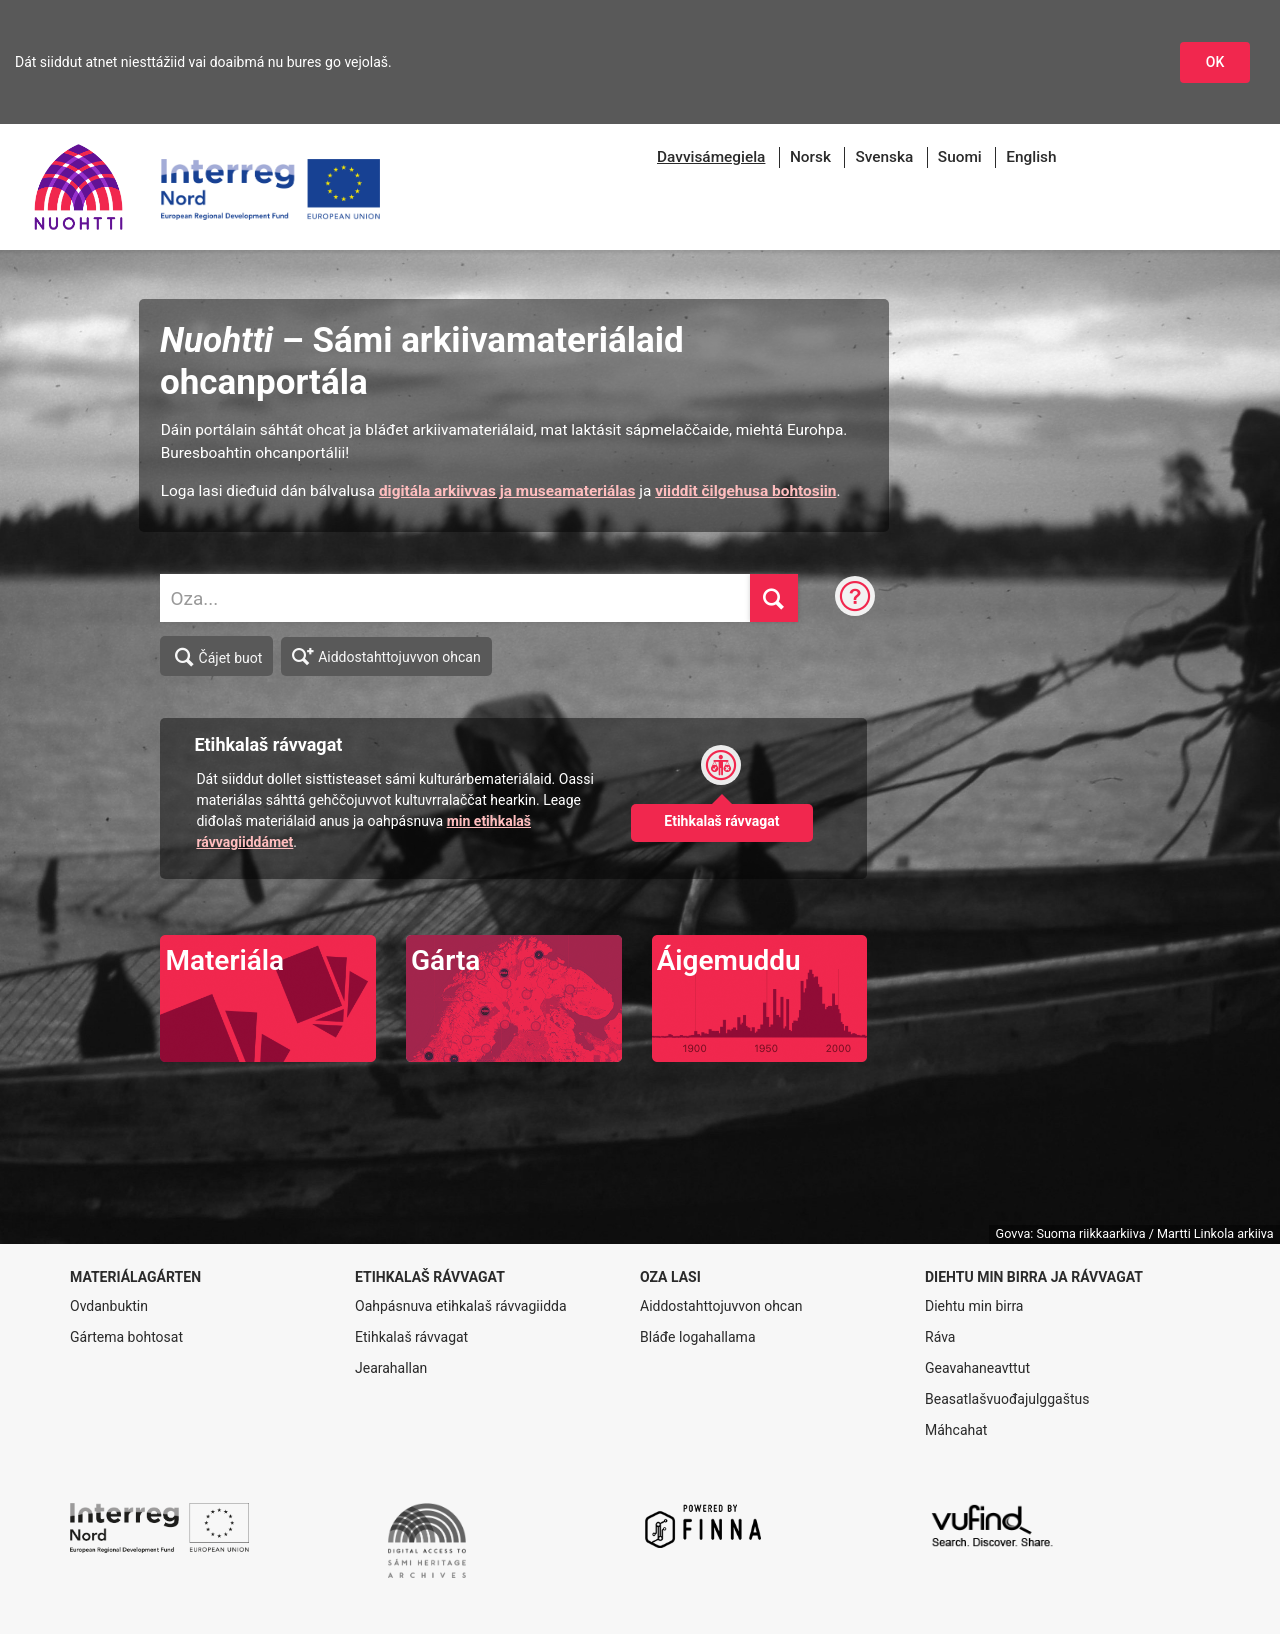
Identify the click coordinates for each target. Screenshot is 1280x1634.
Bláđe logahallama (698, 1337)
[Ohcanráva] (855, 598)
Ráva (940, 1337)
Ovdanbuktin (109, 1306)
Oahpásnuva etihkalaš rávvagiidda (461, 1306)
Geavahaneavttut (977, 1368)
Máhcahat (956, 1430)
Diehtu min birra (974, 1306)
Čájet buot (217, 657)
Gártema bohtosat (126, 1337)
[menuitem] (711, 157)
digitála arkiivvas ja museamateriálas (507, 491)
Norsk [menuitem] (810, 157)
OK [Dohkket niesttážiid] (1215, 62)
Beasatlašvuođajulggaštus (1007, 1399)
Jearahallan (391, 1368)
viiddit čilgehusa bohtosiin (745, 491)
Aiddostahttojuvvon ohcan (386, 655)
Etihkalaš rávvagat (411, 1337)
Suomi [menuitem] (960, 157)
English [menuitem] (1031, 157)
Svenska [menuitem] (884, 157)
